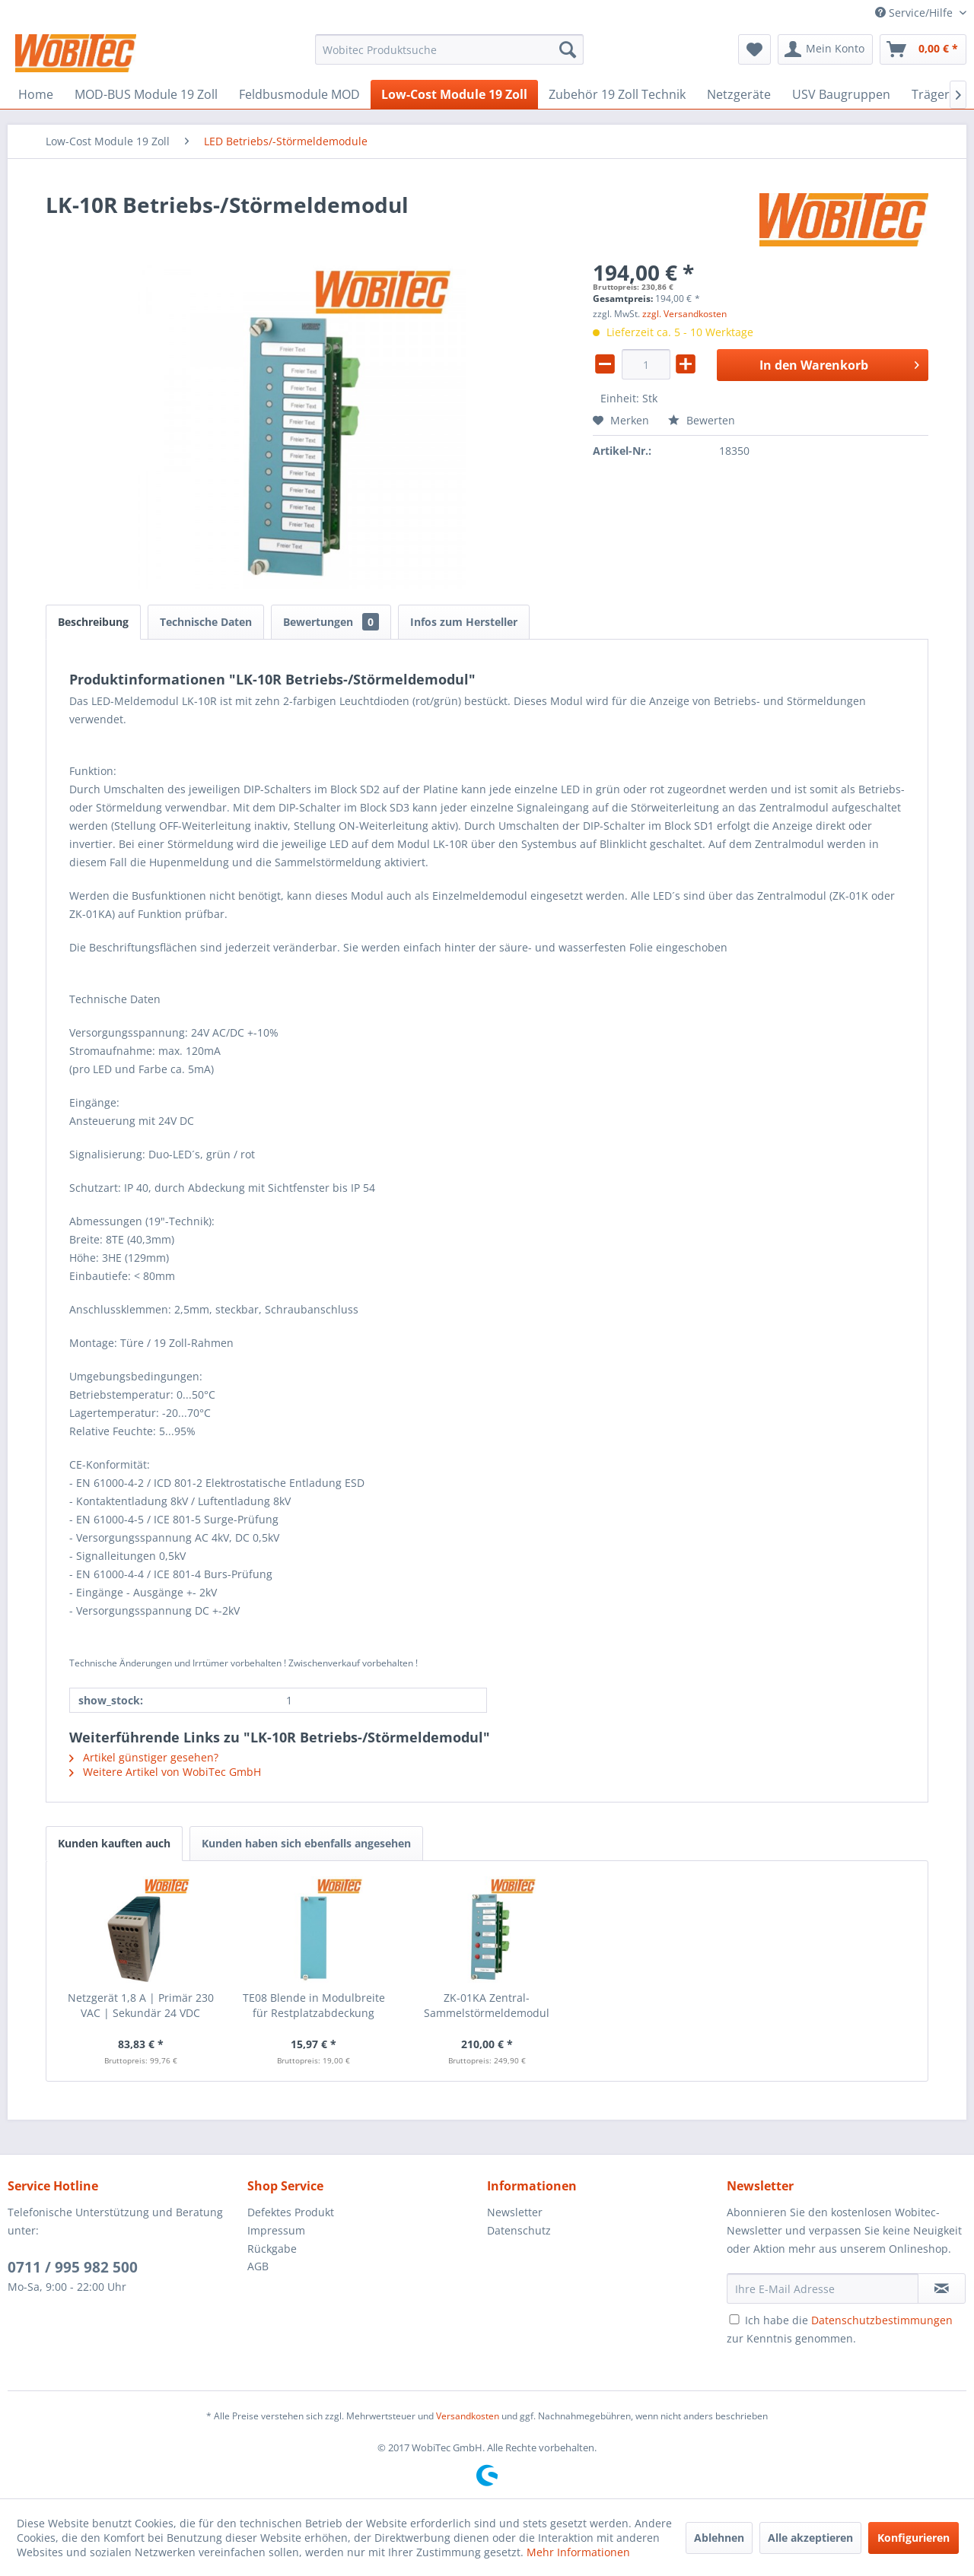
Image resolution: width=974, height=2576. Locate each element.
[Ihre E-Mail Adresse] (822, 2288)
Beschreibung (93, 622)
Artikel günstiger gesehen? (143, 1757)
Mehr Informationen (578, 2552)
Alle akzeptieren (810, 2537)
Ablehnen (719, 2537)
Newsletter (515, 2212)
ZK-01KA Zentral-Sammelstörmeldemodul (486, 2005)
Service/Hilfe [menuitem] (915, 12)
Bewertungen (331, 622)
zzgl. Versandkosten (684, 313)
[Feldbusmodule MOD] (299, 94)
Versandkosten (467, 2415)
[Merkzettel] (754, 49)
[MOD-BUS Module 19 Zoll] (146, 94)
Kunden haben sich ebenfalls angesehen (306, 1843)
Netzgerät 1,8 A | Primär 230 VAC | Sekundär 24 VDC (141, 2005)
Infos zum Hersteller (463, 622)
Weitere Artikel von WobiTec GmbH (165, 1771)
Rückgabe (272, 2248)
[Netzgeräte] (738, 94)
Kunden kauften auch (114, 1843)
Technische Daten (206, 622)
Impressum (276, 2230)
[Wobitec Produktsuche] (449, 49)
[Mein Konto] (825, 49)
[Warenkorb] (923, 49)
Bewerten (701, 420)
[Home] (36, 94)
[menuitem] (449, 49)
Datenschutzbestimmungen (882, 2320)
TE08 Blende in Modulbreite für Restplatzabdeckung (314, 2005)
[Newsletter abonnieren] (942, 2288)
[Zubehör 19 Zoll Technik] (617, 94)
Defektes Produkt (290, 2212)
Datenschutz (519, 2230)
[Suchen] (568, 49)
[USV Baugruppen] (841, 94)
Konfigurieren (913, 2537)
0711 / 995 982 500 (73, 2267)
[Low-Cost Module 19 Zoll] (454, 94)
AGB (258, 2266)
